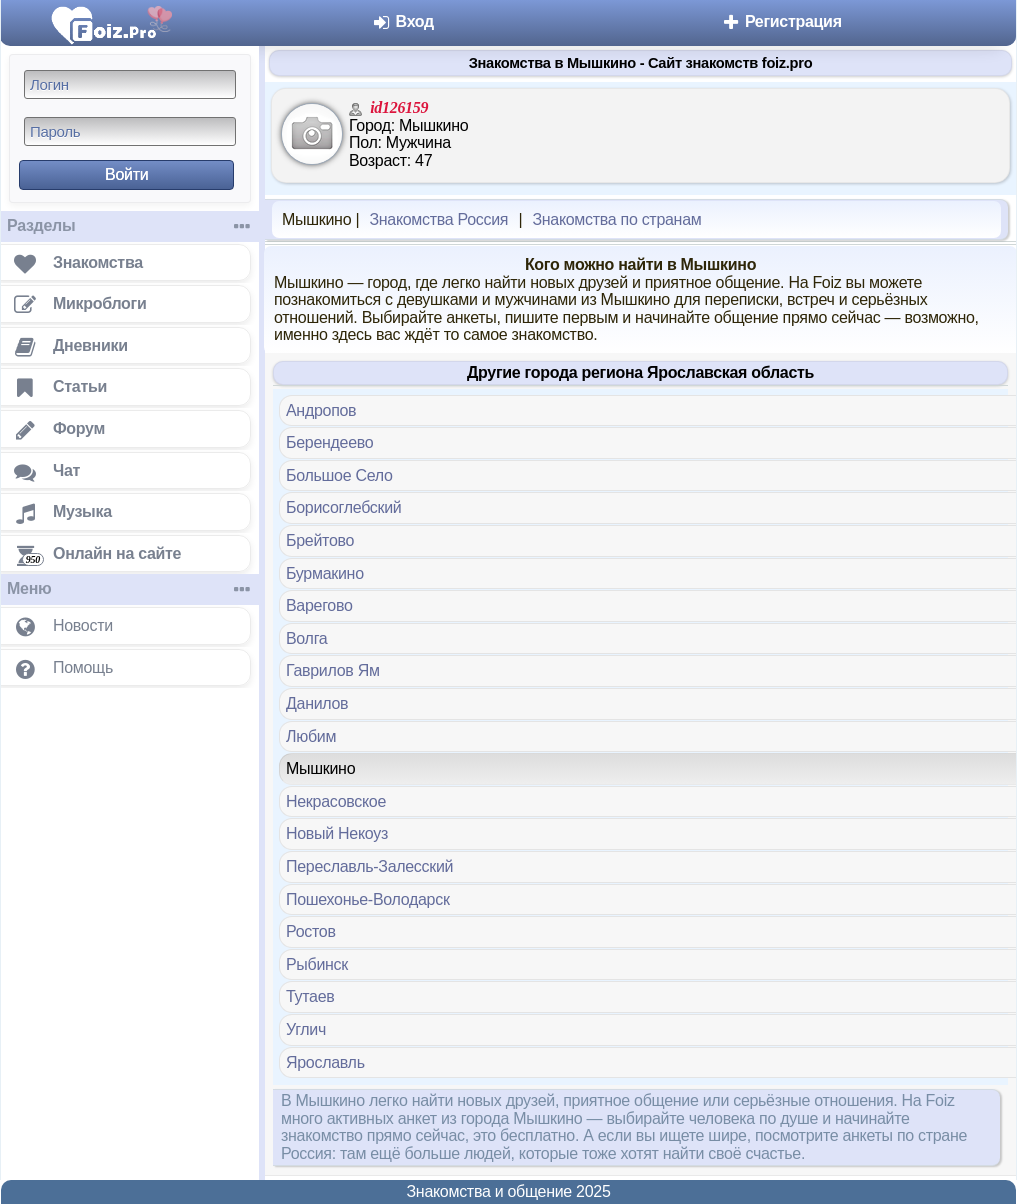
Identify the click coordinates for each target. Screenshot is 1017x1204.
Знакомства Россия (438, 219)
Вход (402, 21)
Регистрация (781, 21)
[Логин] (130, 84)
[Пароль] (130, 131)
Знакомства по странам (616, 219)
